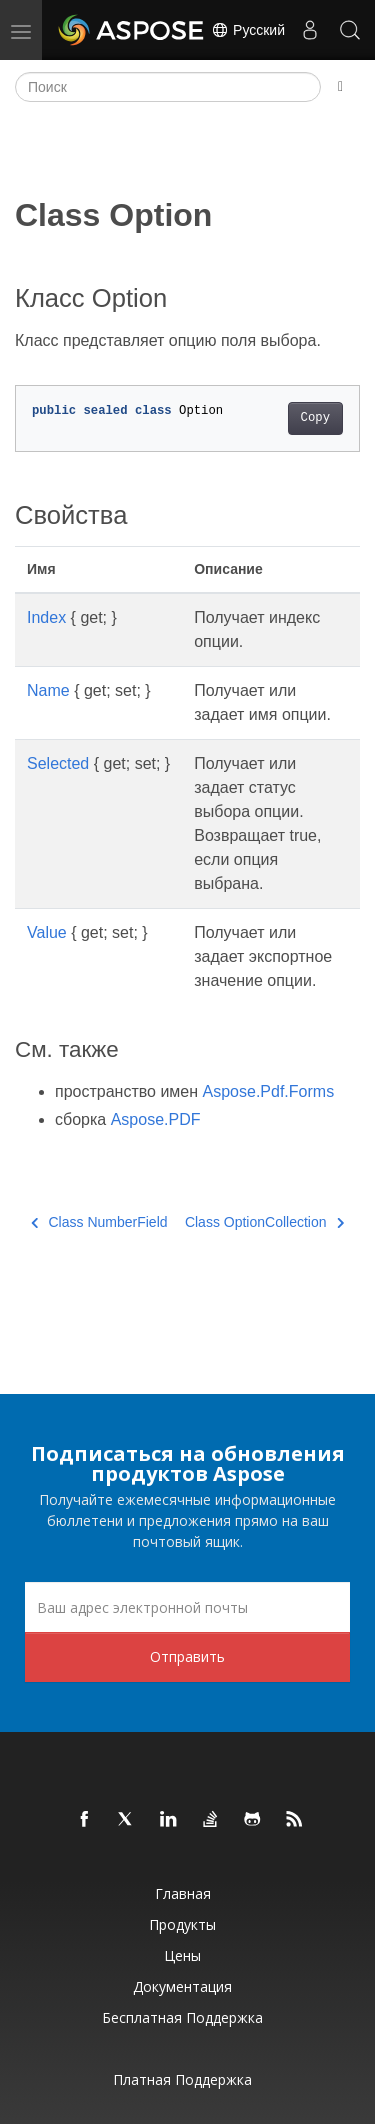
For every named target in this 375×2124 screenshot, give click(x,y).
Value (47, 932)
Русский (248, 30)
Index (46, 617)
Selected (58, 763)
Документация (182, 1986)
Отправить (187, 1656)
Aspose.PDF (156, 1119)
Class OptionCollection (264, 1222)
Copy (315, 418)
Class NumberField (99, 1222)
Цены (182, 1955)
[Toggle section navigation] (340, 87)
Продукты (182, 1924)
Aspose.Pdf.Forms (269, 1091)
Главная (183, 1893)
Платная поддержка (182, 2079)
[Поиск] (168, 87)
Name (48, 690)
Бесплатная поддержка (182, 2017)
